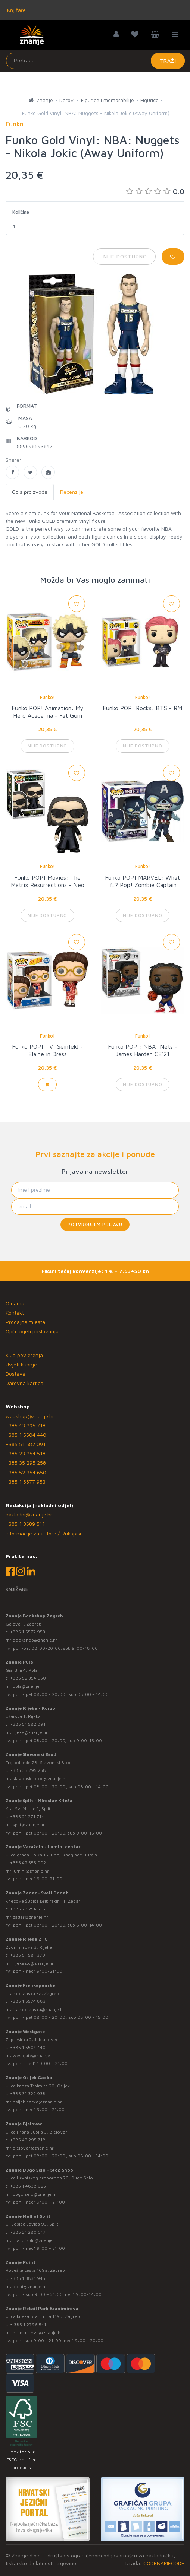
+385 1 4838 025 (28, 2186)
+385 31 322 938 (28, 2093)
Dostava (15, 1373)
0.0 (155, 191)
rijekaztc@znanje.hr (33, 1963)
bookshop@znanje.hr (35, 1640)
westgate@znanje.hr (34, 2055)
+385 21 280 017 (28, 2232)
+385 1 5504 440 (26, 1435)
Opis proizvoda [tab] (29, 492)
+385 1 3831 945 (27, 2278)
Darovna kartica (24, 1383)
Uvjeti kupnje (21, 1364)
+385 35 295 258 (26, 1462)
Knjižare (16, 10)
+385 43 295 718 (26, 1425)
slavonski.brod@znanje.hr (40, 1778)
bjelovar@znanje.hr (33, 2148)
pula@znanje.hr (29, 1686)
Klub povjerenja (24, 1355)
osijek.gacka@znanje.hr (37, 2102)
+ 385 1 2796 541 (28, 2324)
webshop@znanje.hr (30, 1416)
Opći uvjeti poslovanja (32, 1331)
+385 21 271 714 (27, 1816)
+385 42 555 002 (28, 1862)
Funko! (47, 697)
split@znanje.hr (29, 1824)
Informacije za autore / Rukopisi (43, 1533)
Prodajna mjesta (25, 1322)
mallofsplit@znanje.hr (35, 2240)
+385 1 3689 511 (25, 1524)
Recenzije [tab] (71, 492)
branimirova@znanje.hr (37, 2332)
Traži (167, 60)
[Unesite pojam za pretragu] (95, 61)
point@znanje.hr (30, 2286)
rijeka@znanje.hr (30, 1732)
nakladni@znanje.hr (29, 1514)
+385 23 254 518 (26, 1453)
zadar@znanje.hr (30, 1917)
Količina (20, 212)
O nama (15, 1303)
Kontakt (15, 1312)
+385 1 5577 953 (26, 1481)
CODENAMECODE (163, 2563)
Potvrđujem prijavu (95, 1224)
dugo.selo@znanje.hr (35, 2194)
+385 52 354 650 (26, 1472)
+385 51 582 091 (26, 1444)
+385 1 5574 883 (28, 2001)
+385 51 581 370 (27, 1955)
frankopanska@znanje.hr (39, 2009)
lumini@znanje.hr (31, 1871)
